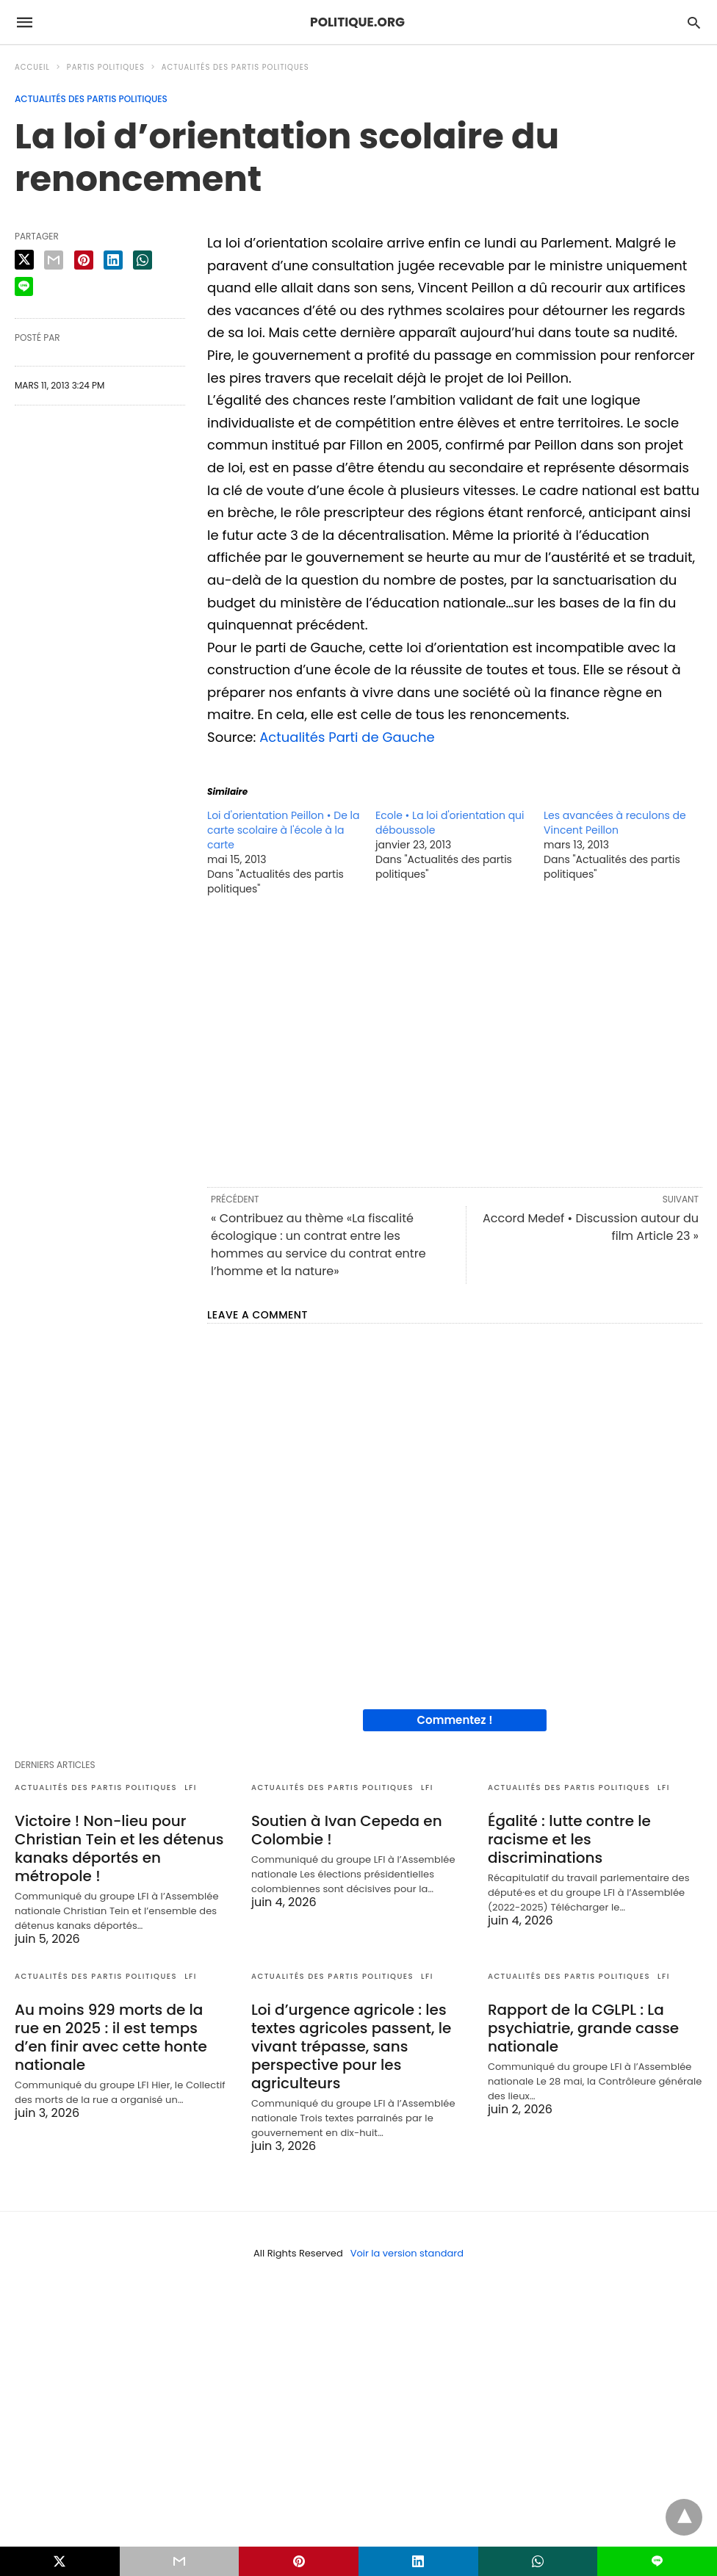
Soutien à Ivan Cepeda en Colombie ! (346, 1830)
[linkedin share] (113, 260)
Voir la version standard (407, 2253)
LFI (190, 1787)
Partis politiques (106, 67)
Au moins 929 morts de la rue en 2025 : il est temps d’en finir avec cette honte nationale (111, 2037)
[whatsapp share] (142, 260)
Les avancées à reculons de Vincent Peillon (615, 822)
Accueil (32, 67)
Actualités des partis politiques (235, 67)
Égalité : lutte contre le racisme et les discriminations (569, 1839)
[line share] (24, 286)
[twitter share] (24, 260)
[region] (454, 1040)
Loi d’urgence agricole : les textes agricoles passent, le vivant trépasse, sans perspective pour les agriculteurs (351, 2046)
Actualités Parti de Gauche (347, 737)
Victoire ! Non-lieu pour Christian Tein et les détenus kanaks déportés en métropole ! (119, 1848)
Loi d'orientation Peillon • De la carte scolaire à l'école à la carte (283, 830)
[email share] (53, 260)
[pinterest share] (83, 260)
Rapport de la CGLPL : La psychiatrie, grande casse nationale (583, 2028)
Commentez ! (455, 1720)
